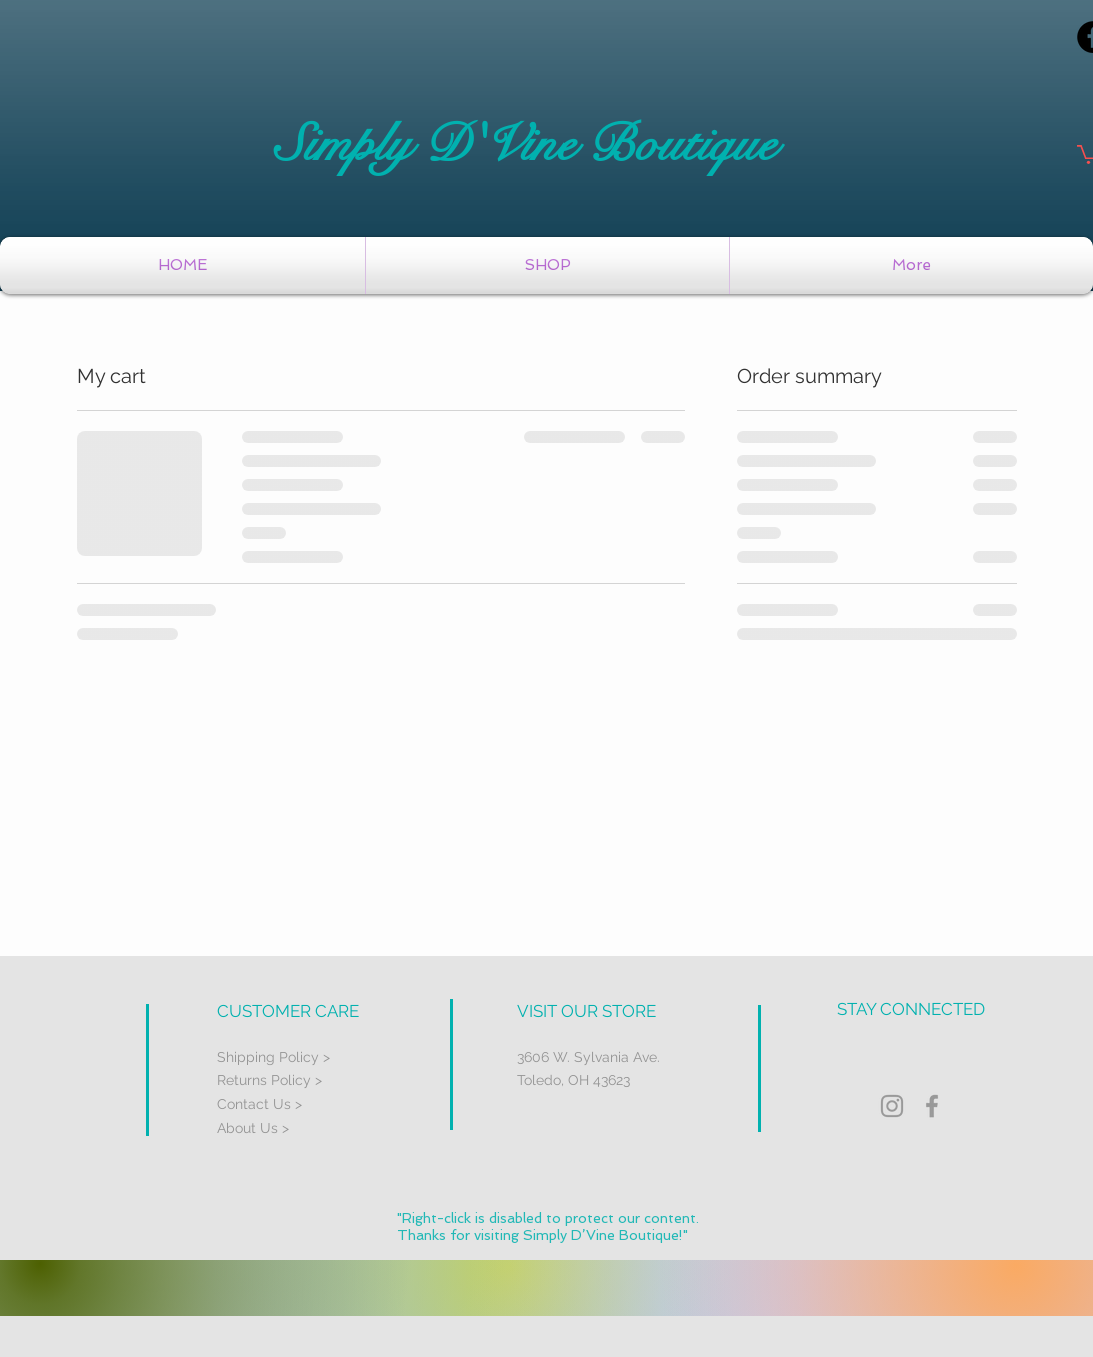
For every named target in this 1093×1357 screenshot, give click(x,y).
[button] (547, 265)
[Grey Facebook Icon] (932, 1106)
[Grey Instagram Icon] (892, 1106)
